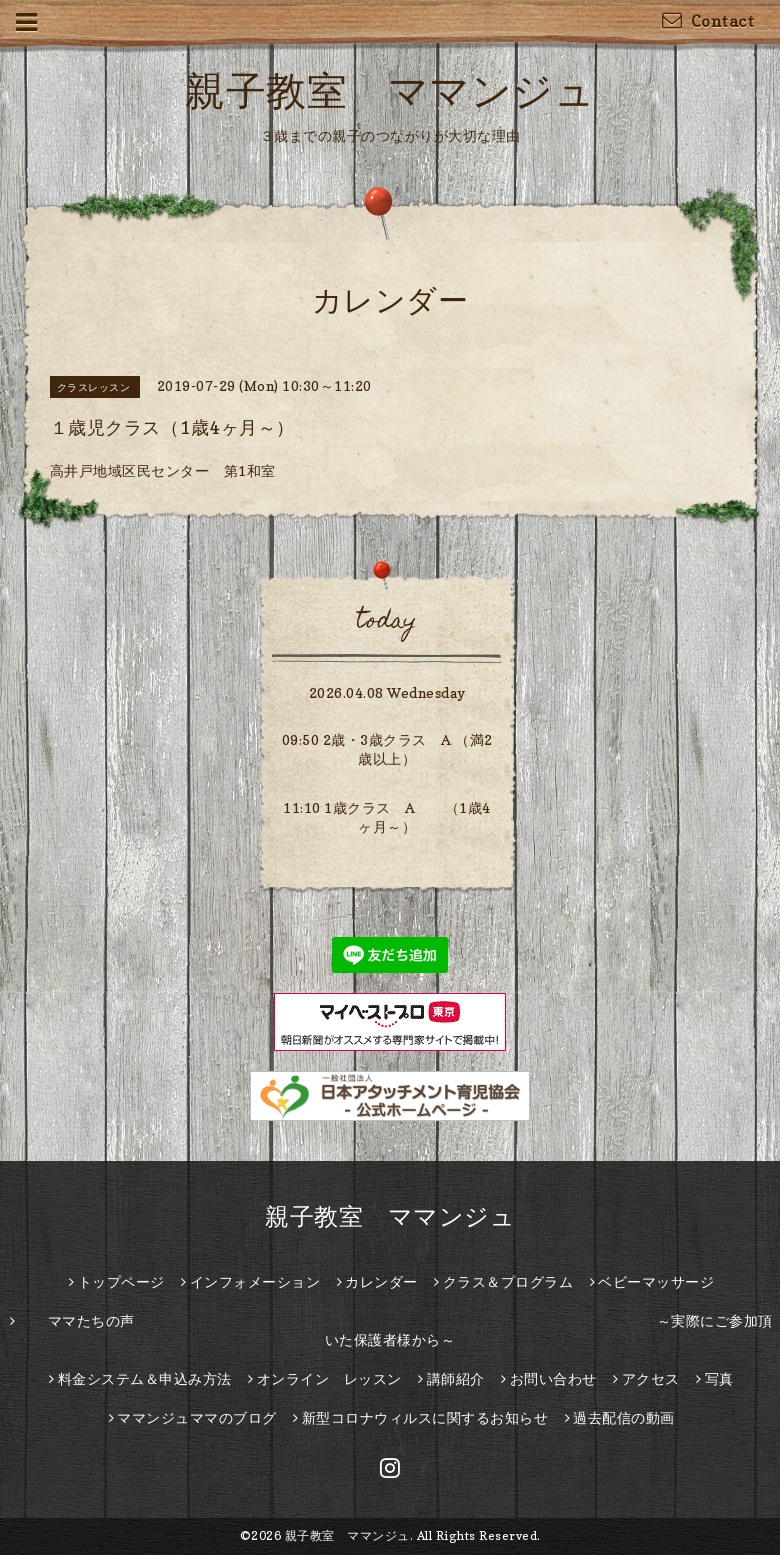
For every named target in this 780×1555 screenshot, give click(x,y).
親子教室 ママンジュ (390, 90)
